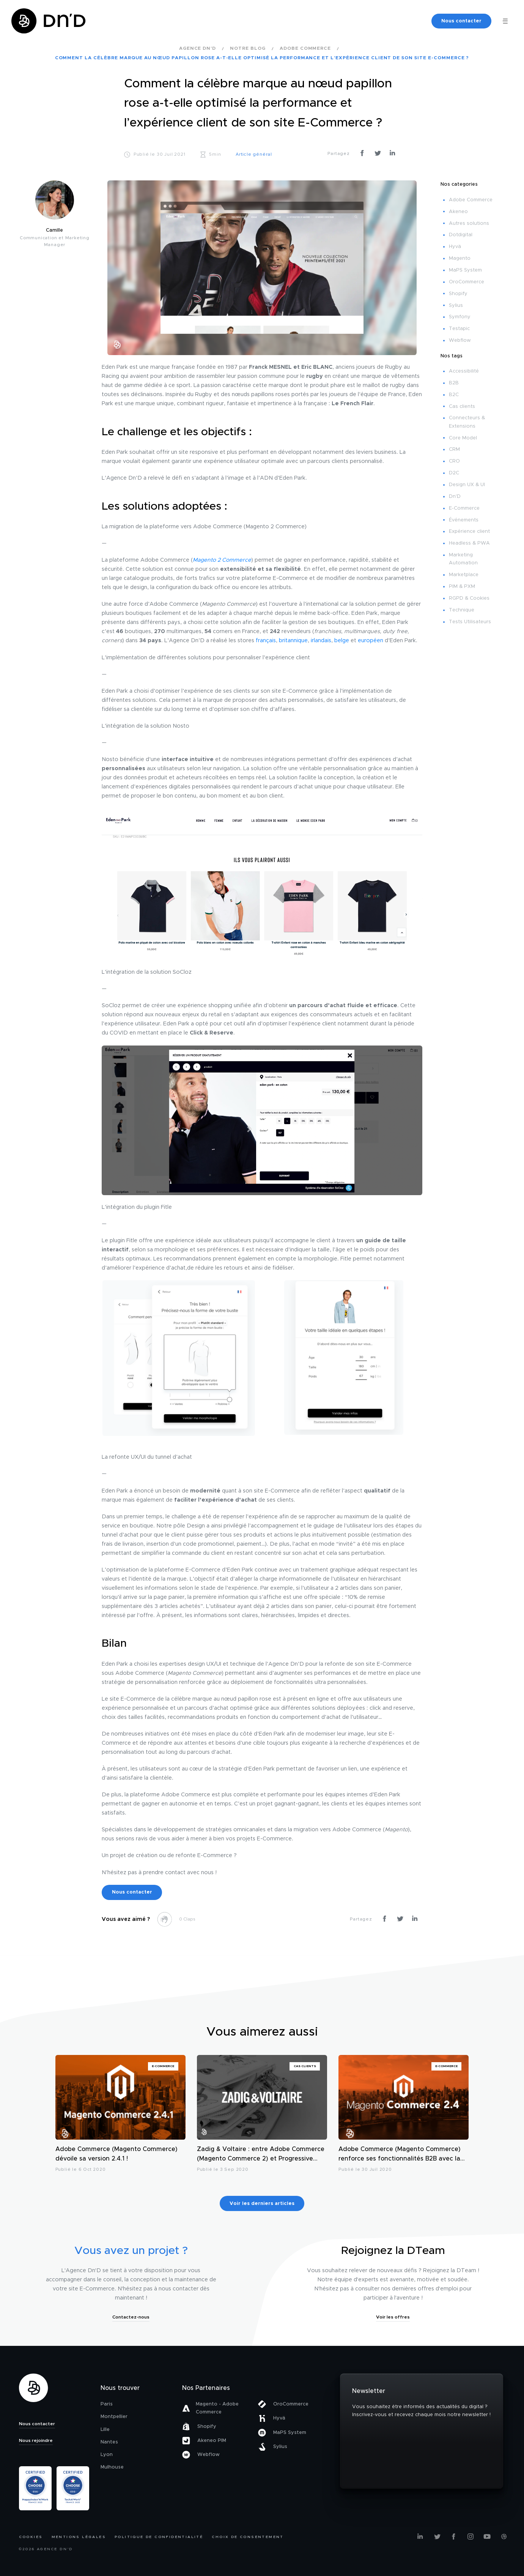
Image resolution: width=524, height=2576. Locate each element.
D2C (454, 473)
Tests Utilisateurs (470, 621)
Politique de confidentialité (159, 2537)
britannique (293, 640)
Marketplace (463, 574)
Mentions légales (79, 2537)
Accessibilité (464, 371)
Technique (461, 610)
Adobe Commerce (471, 199)
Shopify (458, 293)
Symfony (459, 316)
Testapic (459, 328)
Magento (459, 258)
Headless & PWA (469, 543)
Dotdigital (460, 234)
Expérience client (469, 531)
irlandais (321, 640)
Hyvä (455, 246)
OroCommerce (466, 282)
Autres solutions (469, 223)
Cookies (31, 2537)
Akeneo (458, 211)
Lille (105, 2429)
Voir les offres (393, 2317)
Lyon (107, 2454)
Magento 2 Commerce (222, 560)
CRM (454, 449)
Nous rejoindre (36, 2440)
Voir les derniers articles (262, 2203)
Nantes (109, 2442)
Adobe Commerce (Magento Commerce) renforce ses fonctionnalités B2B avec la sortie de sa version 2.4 (399, 2155)
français (266, 640)
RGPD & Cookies (469, 598)
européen (370, 640)
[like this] (164, 1919)
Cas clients (462, 406)
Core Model (463, 438)
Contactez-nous (130, 2317)
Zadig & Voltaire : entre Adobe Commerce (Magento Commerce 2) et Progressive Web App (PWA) (260, 2155)
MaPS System (465, 270)
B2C (454, 394)
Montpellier (114, 2416)
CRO (454, 461)
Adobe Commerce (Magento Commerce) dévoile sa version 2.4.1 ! (116, 2154)
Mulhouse (112, 2467)
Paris (107, 2404)
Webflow (460, 340)
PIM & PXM (462, 586)
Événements (463, 520)
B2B (454, 383)
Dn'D (455, 496)
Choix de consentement (247, 2537)
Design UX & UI (467, 484)
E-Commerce (464, 508)
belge (341, 640)
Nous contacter (461, 21)
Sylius (456, 305)
